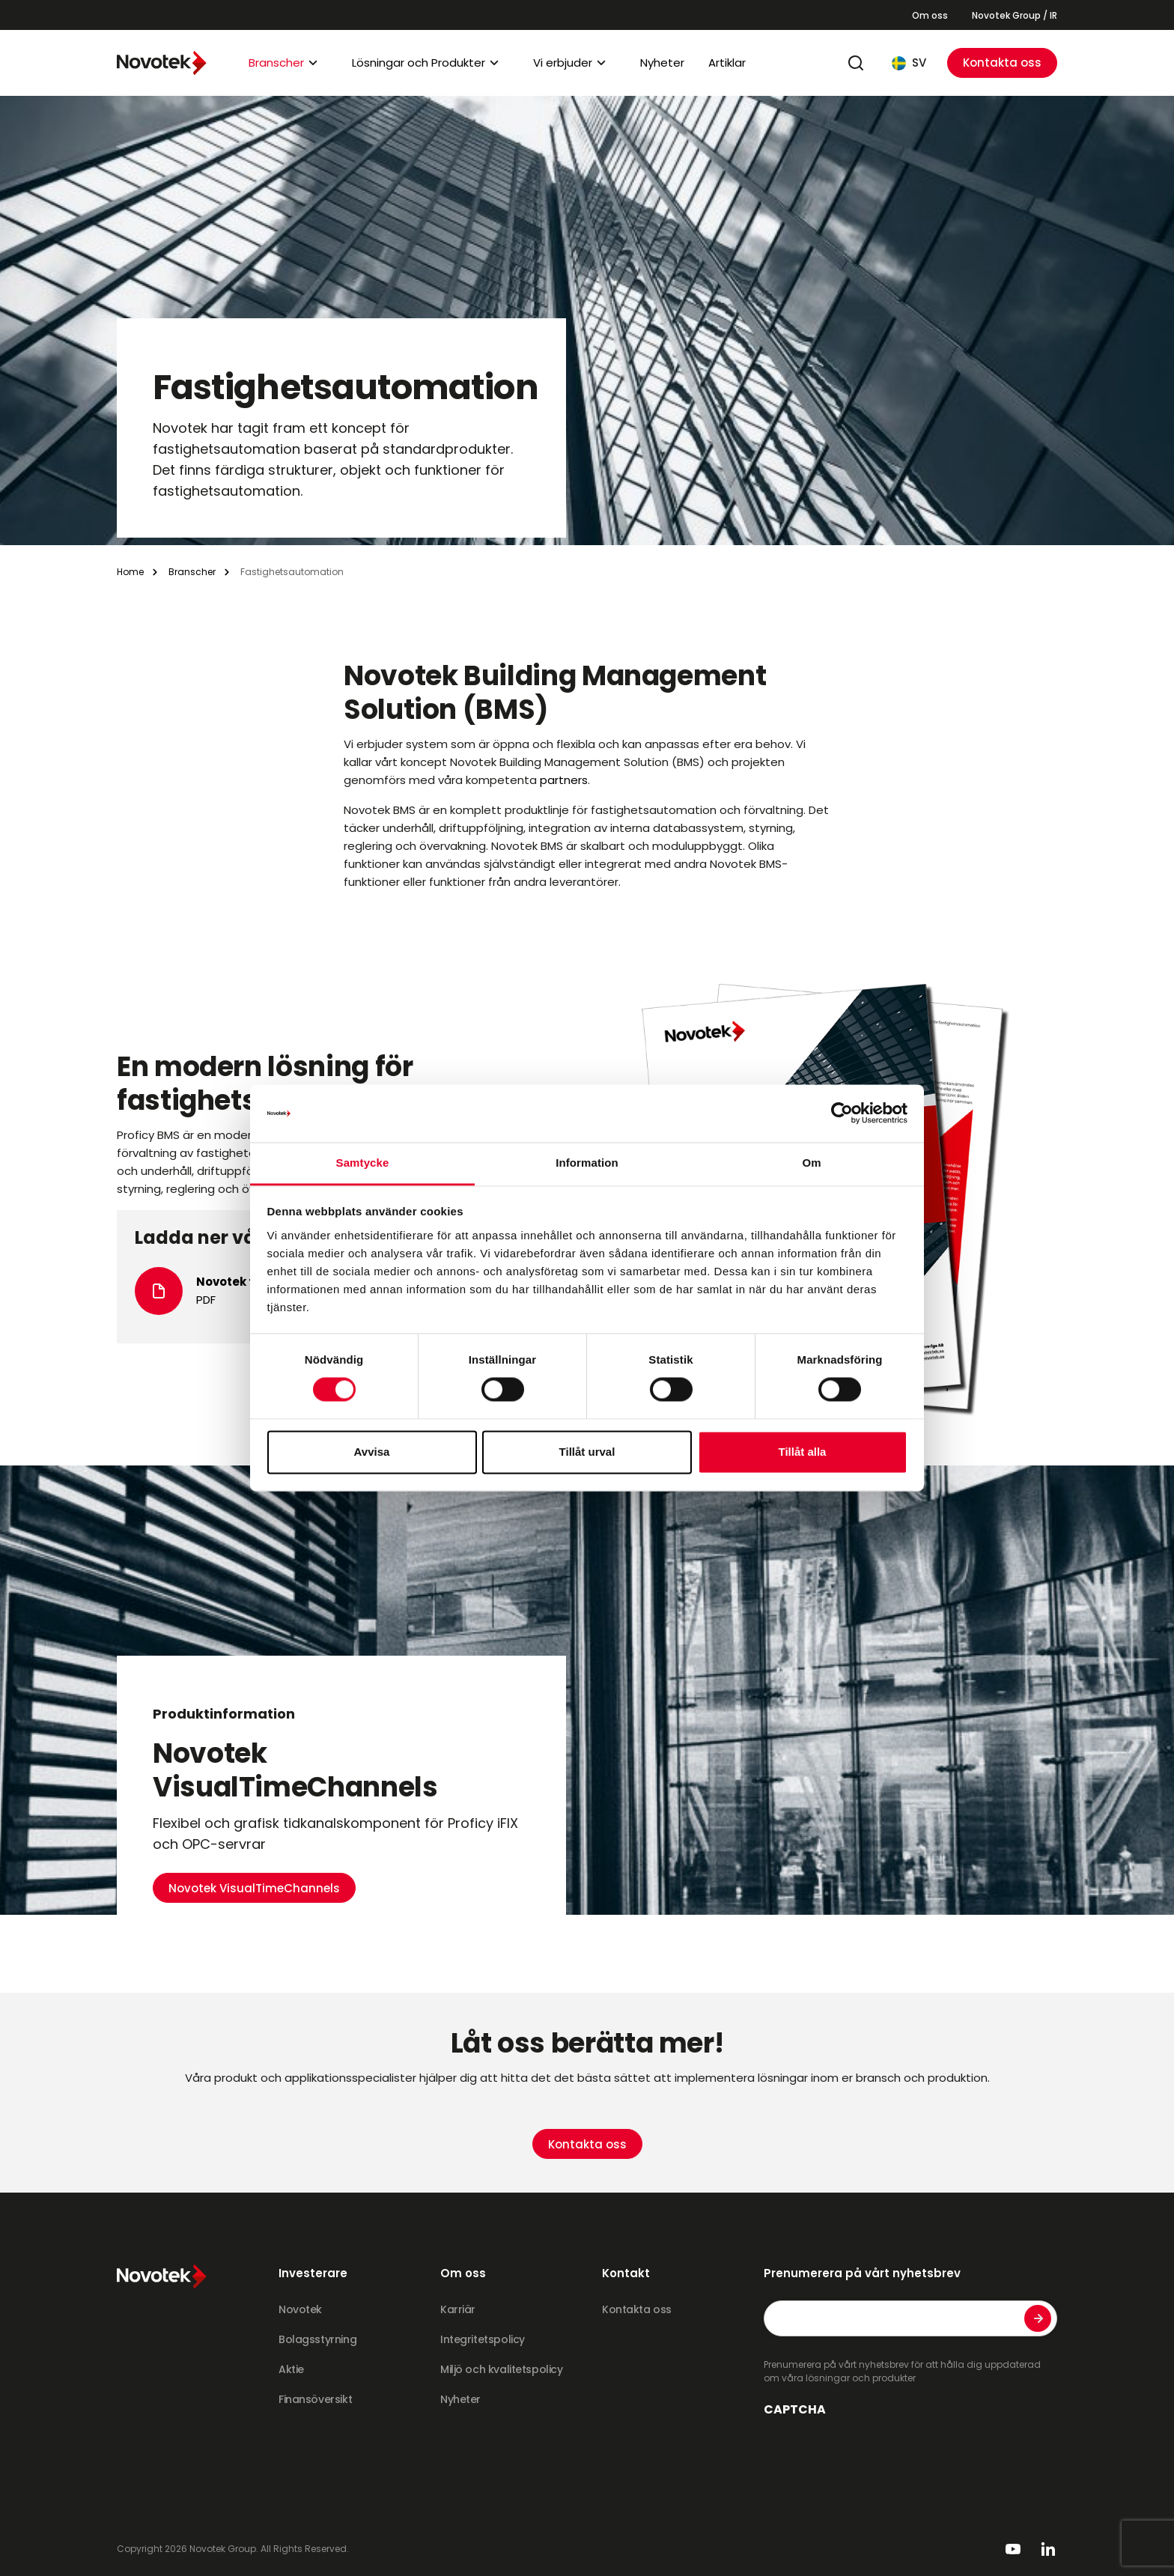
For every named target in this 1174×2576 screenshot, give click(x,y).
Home (130, 571)
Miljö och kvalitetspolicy (501, 2369)
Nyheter (662, 62)
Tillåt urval (587, 1451)
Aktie (291, 2369)
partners (564, 780)
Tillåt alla (803, 1451)
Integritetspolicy (482, 2339)
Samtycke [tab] (362, 1162)
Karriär (457, 2309)
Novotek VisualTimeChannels (254, 1781)
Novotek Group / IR (1014, 15)
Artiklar (727, 62)
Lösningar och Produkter (418, 62)
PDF (206, 1299)
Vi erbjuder (562, 62)
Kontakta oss (1002, 62)
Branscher (276, 62)
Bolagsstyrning (317, 2339)
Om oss (930, 15)
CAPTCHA (795, 2409)
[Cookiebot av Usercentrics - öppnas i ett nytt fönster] (841, 1113)
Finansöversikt (315, 2399)
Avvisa (372, 1451)
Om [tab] (811, 1162)
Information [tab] (587, 1162)
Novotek (300, 2309)
